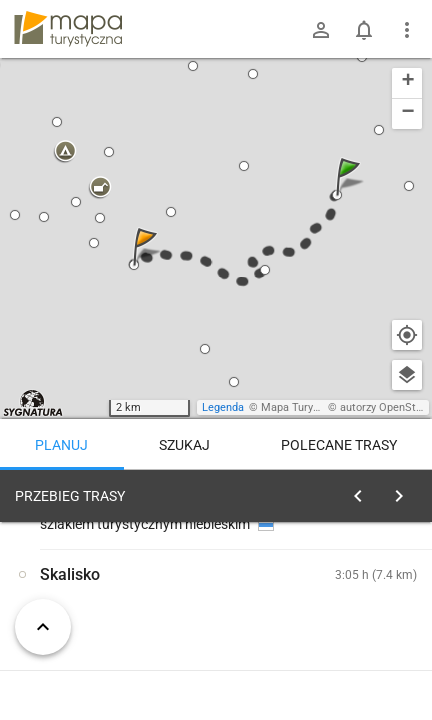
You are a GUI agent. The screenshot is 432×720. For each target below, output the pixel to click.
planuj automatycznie (353, 621)
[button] (351, 196)
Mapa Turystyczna (306, 407)
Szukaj (184, 445)
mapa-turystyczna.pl (68, 29)
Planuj (61, 445)
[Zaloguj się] (321, 30)
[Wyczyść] (400, 491)
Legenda (223, 407)
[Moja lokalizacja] (407, 335)
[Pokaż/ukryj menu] (407, 30)
